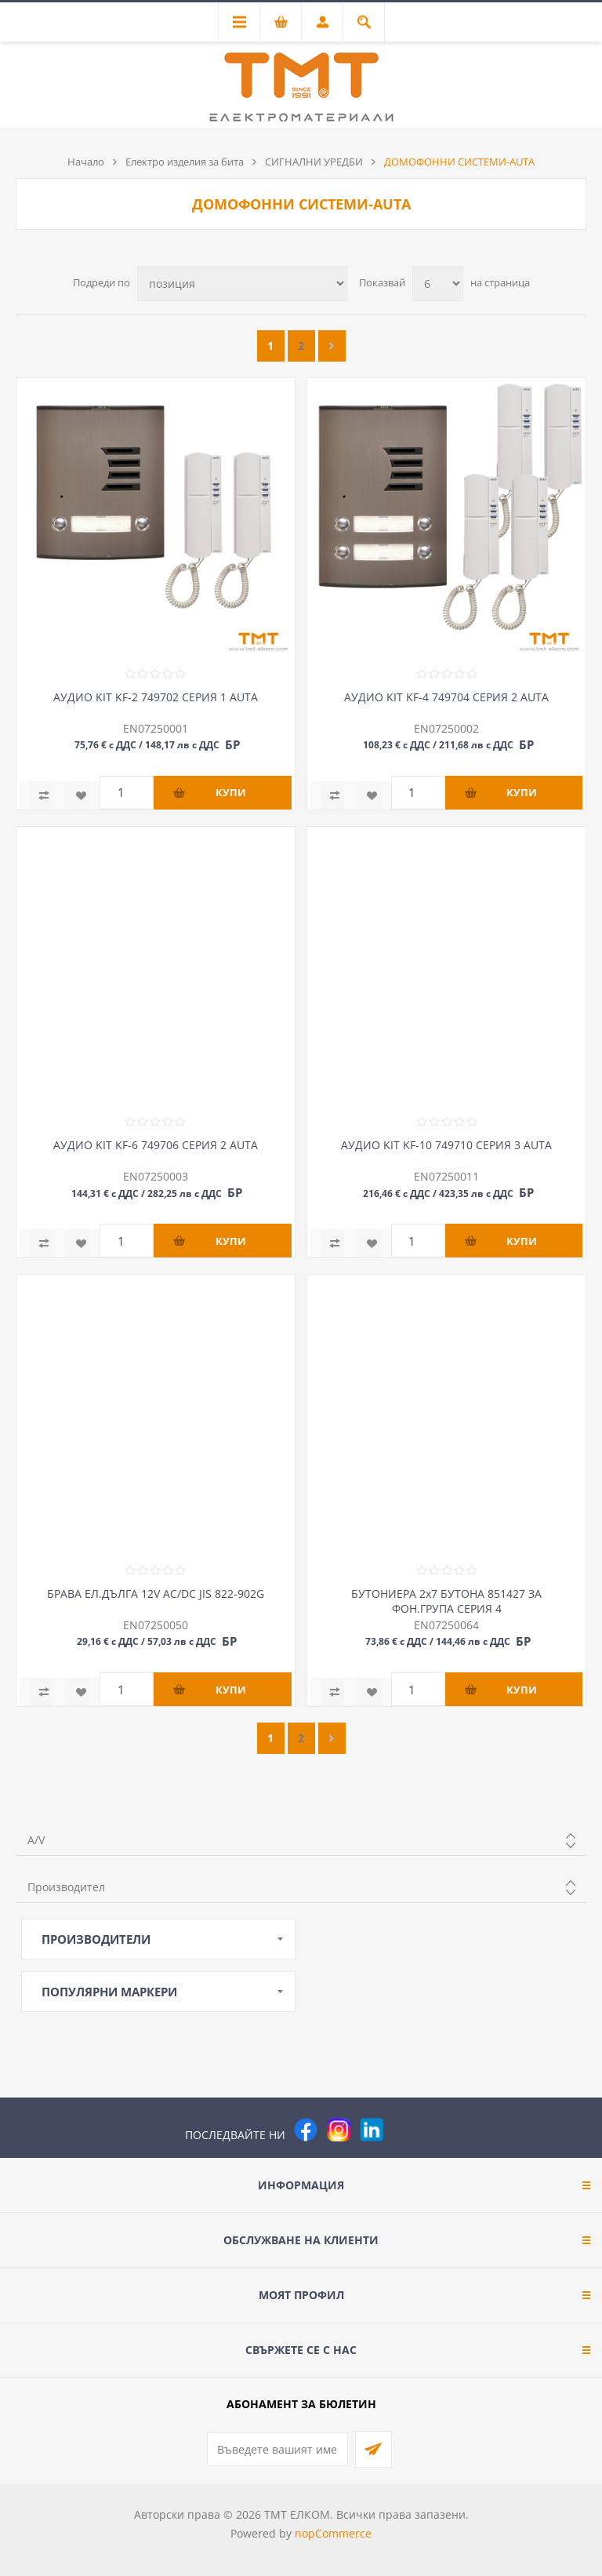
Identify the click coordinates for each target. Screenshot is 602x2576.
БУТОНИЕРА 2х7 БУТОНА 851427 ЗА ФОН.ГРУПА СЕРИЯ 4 (446, 1601)
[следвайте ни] (371, 2129)
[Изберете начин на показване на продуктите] (242, 283)
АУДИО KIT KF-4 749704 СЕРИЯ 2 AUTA (446, 696)
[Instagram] (338, 2129)
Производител (66, 1886)
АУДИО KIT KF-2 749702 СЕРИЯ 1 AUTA (155, 696)
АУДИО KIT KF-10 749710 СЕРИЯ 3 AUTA (446, 1144)
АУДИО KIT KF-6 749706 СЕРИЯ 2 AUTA (155, 1144)
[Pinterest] (404, 2129)
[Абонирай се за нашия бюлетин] (277, 2449)
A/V (36, 1839)
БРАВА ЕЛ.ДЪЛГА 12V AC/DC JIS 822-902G (155, 1593)
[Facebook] (305, 2129)
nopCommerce (333, 2533)
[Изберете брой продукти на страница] (437, 283)
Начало (85, 162)
